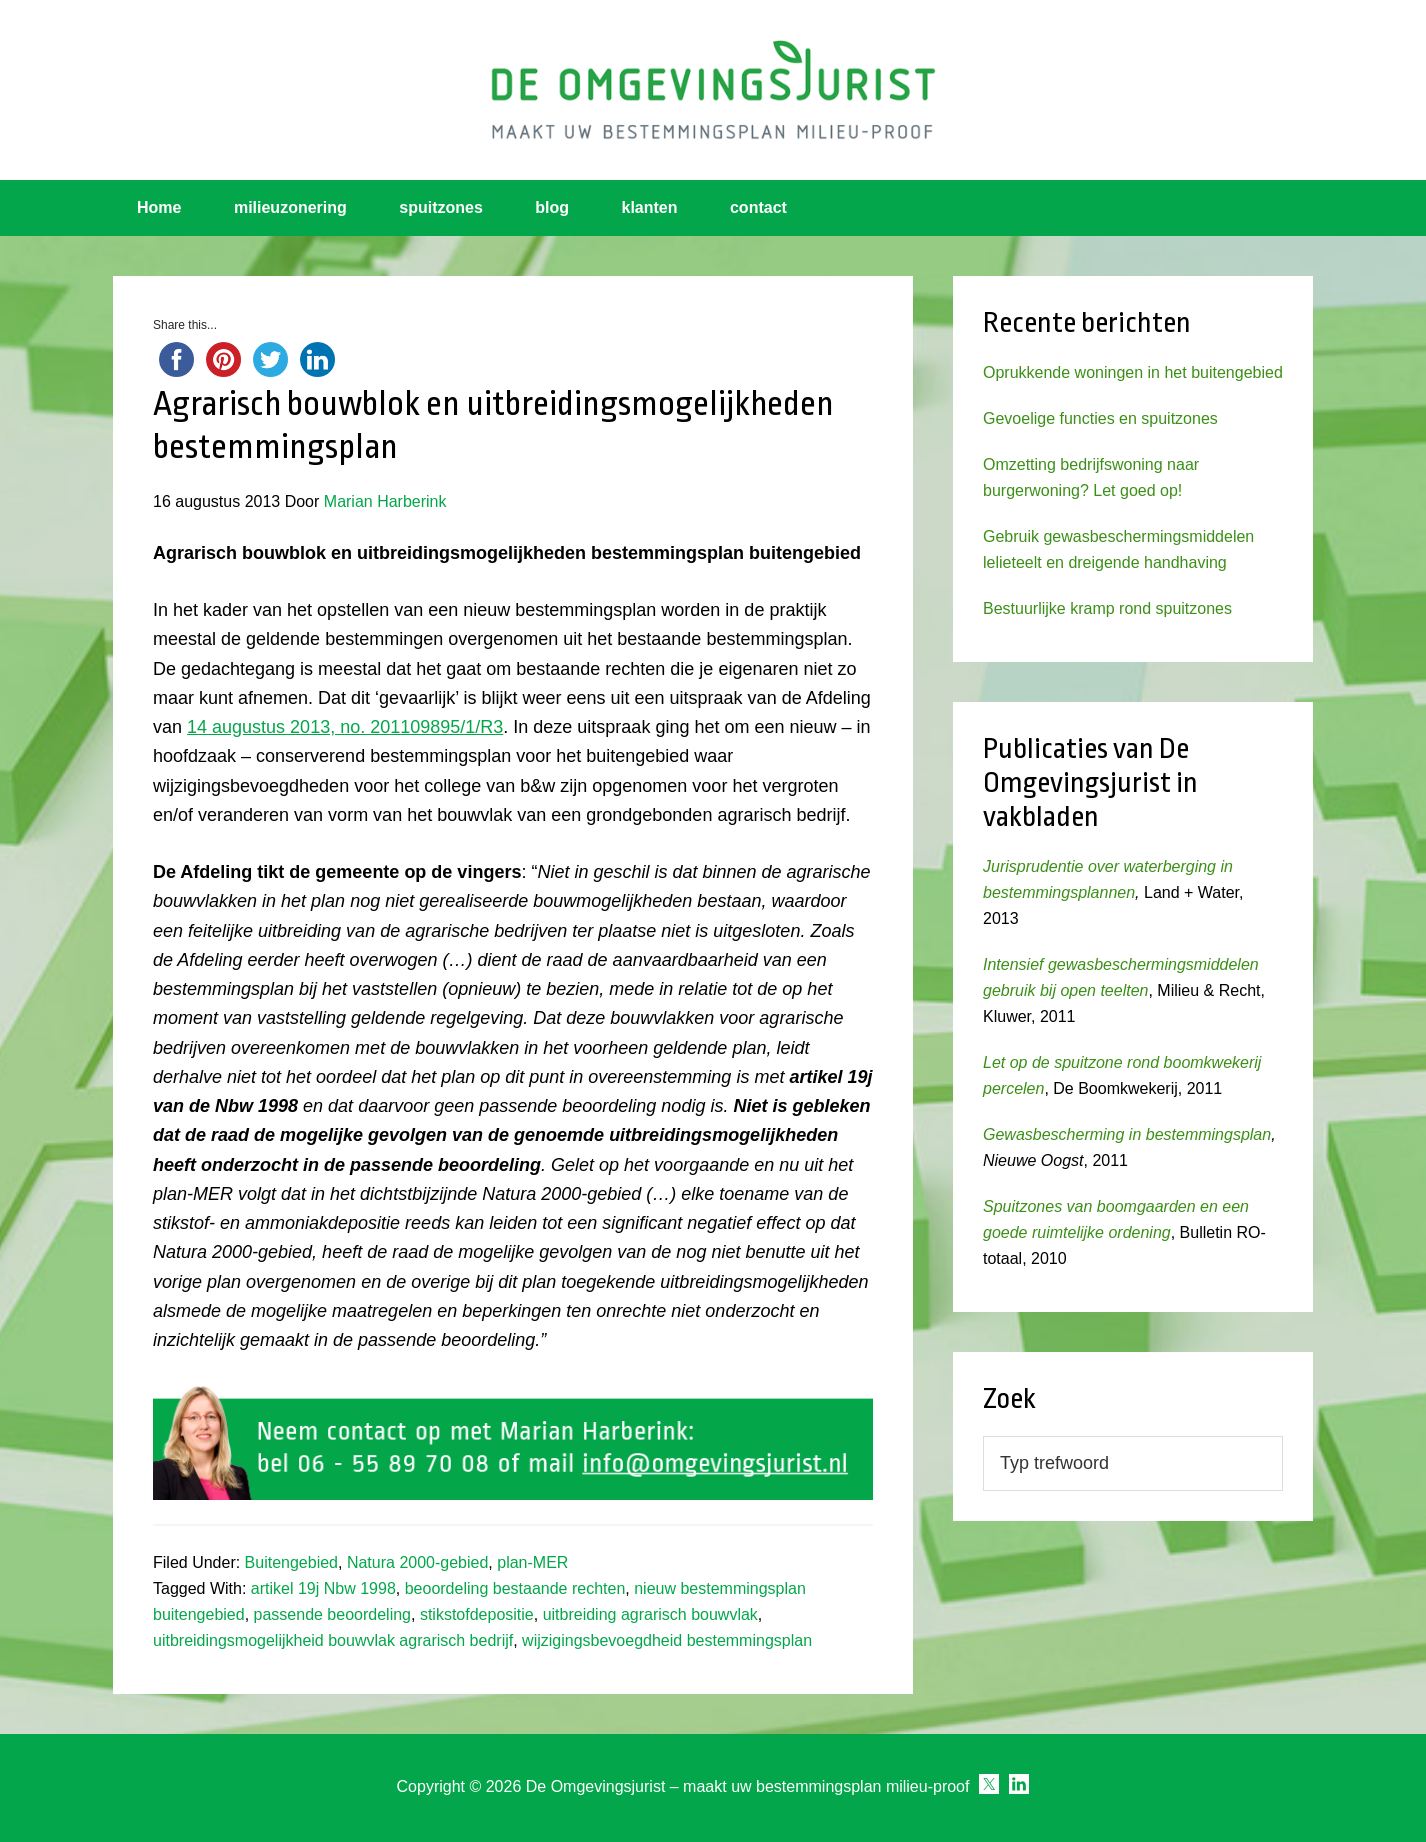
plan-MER (532, 1562)
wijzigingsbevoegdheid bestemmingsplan (667, 1640)
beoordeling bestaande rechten (515, 1588)
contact (758, 207)
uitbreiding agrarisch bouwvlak (650, 1614)
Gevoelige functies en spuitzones (1100, 418)
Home (159, 207)
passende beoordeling (332, 1614)
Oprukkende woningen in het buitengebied (1133, 372)
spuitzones (441, 207)
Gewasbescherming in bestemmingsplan (1127, 1134)
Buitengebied (291, 1562)
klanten (650, 207)
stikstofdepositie (477, 1614)
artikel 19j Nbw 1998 (323, 1588)
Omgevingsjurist (713, 90)
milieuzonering (290, 207)
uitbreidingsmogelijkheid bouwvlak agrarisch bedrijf (333, 1640)
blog (552, 207)
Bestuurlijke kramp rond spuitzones (1107, 608)
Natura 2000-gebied (417, 1562)
